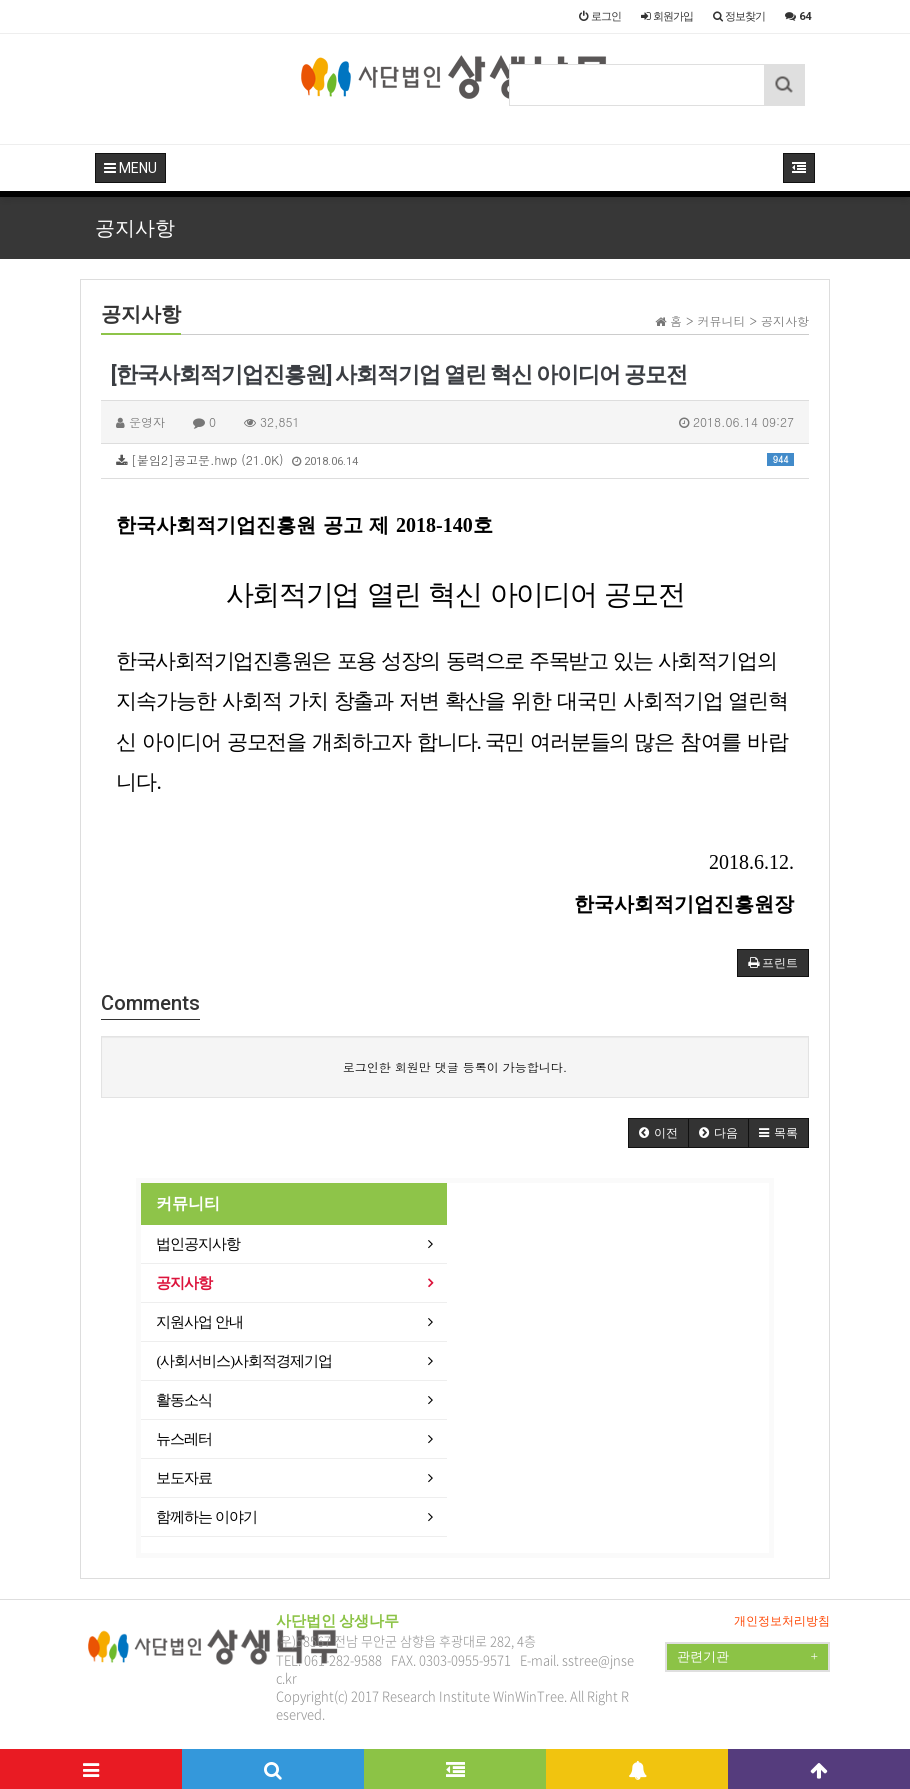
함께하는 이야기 (206, 1517)
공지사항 (184, 1283)
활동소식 (184, 1400)
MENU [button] (130, 168)
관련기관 (747, 1657)
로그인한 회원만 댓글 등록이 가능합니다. (455, 1066)
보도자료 (184, 1478)
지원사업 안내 (199, 1322)
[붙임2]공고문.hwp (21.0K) (455, 459)
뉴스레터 (184, 1439)
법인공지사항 (198, 1244)
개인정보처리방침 (782, 1621)
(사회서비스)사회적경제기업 (244, 1361)
